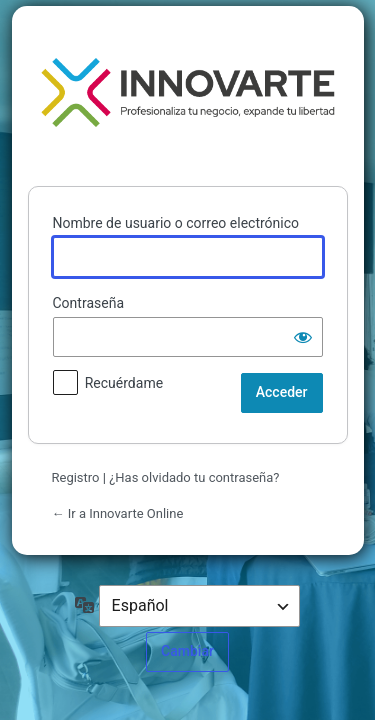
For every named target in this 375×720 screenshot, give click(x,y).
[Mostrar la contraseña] (303, 337)
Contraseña (89, 303)
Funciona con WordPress (188, 92)
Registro (76, 477)
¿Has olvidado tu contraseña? (194, 477)
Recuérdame (124, 383)
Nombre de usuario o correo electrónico (176, 223)
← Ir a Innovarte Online (118, 513)
